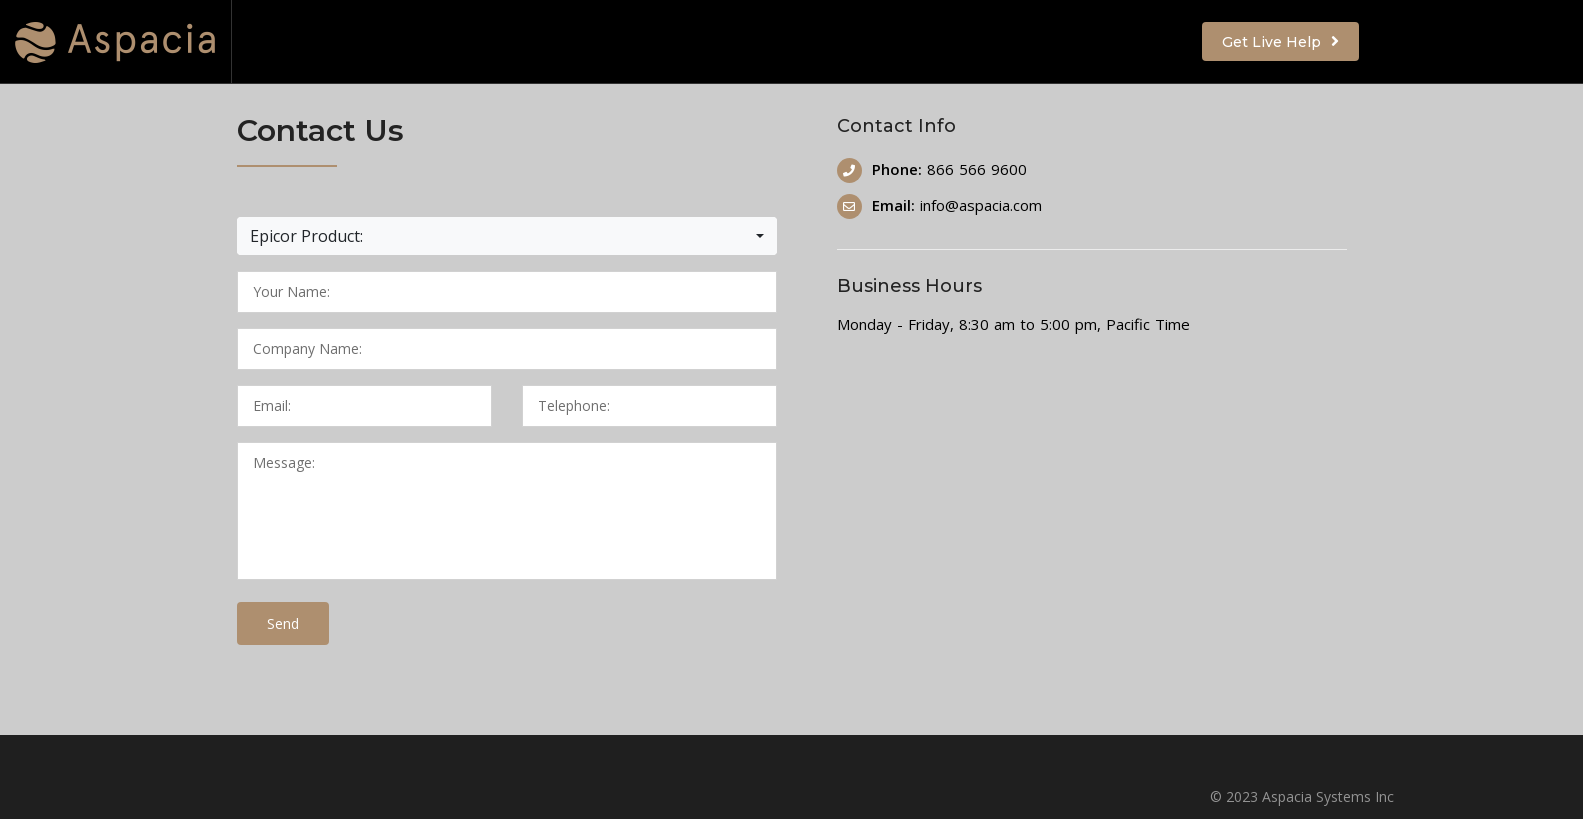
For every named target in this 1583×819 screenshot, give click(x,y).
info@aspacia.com (981, 205)
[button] (507, 236)
